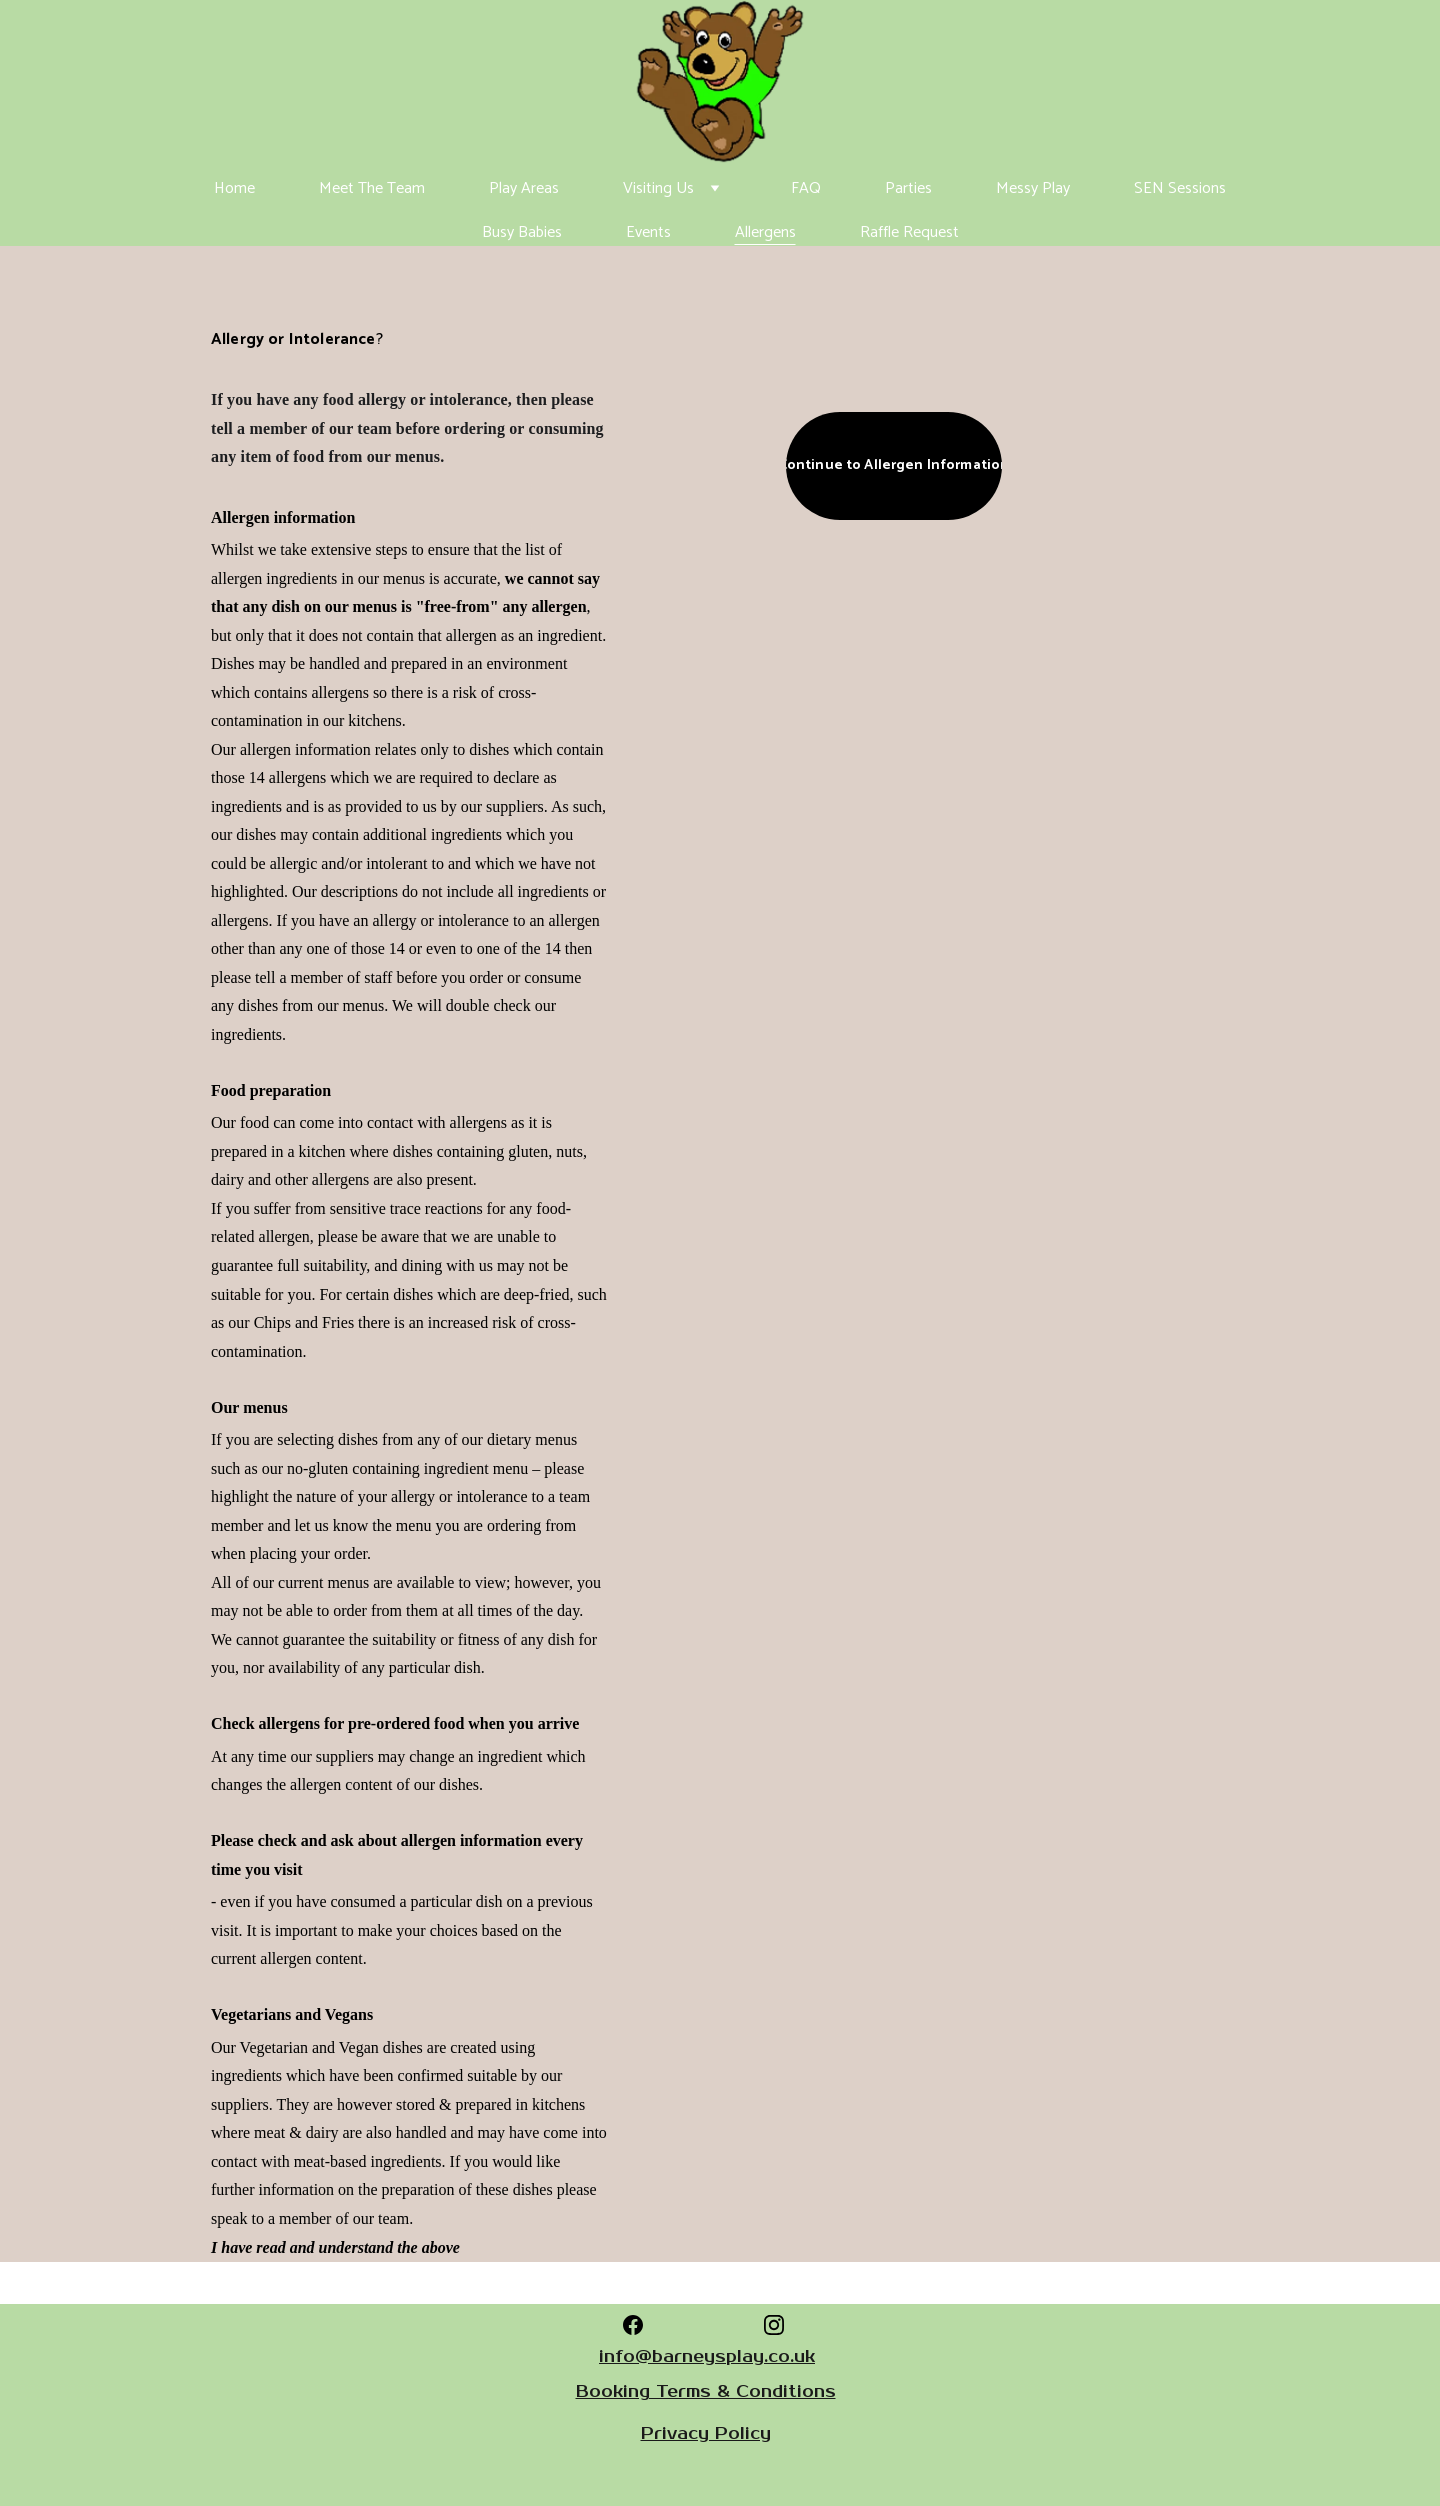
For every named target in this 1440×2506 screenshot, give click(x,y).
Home (234, 188)
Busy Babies (522, 232)
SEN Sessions (1180, 188)
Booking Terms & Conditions (706, 2392)
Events (648, 232)
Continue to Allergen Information (894, 465)
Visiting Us (658, 188)
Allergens (765, 232)
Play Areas (524, 188)
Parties (908, 188)
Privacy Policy (706, 2434)
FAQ (806, 188)
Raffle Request (909, 232)
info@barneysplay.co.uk (707, 2357)
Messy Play (1033, 188)
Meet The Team (372, 188)
